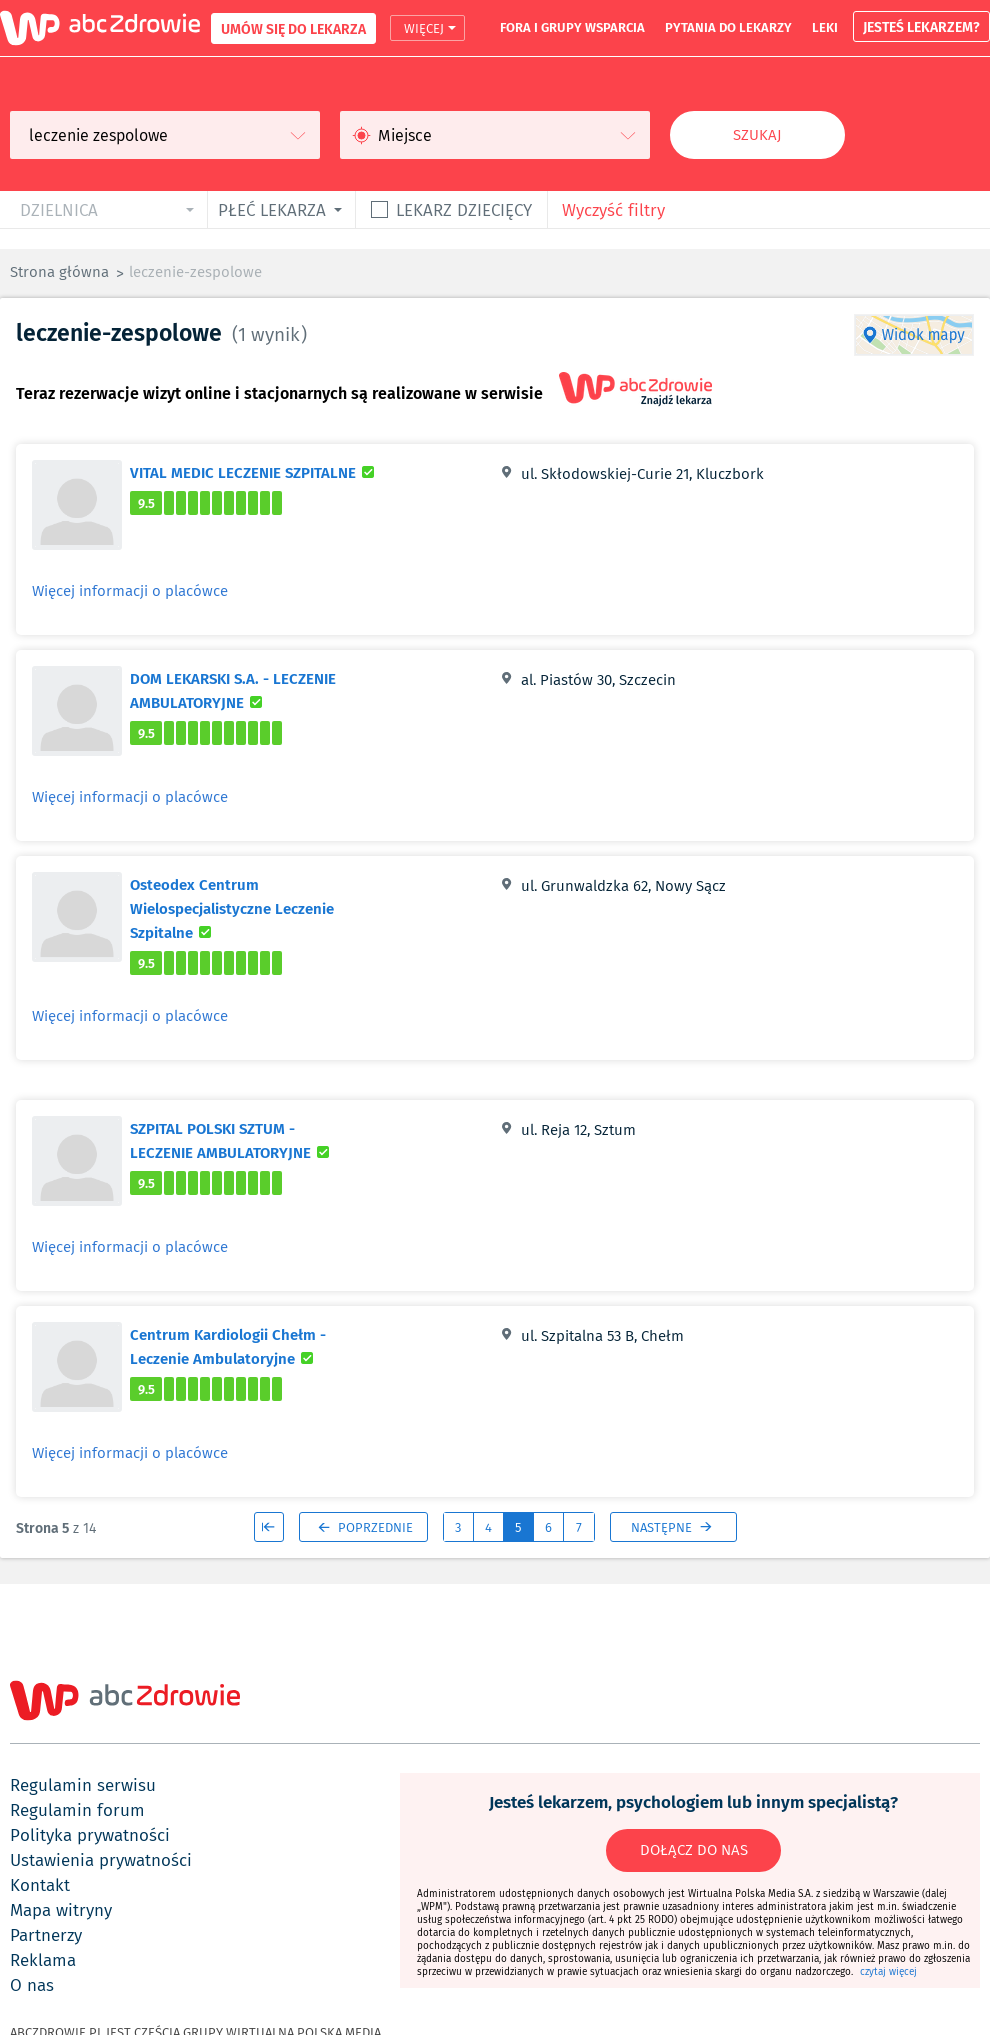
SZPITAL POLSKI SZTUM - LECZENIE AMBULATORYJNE (256, 1140)
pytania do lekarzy (728, 27)
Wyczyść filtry (613, 209)
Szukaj (757, 135)
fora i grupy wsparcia (572, 27)
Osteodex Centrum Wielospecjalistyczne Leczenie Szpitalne (232, 908)
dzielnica (59, 209)
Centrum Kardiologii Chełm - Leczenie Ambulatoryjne (256, 1346)
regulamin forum (77, 1810)
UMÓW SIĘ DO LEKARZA (293, 28)
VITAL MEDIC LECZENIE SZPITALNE (255, 472)
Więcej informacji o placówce (130, 591)
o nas (32, 1985)
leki (825, 27)
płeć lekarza (272, 209)
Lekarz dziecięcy (464, 209)
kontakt (40, 1885)
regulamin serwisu (83, 1785)
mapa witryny (61, 1910)
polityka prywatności (90, 1835)
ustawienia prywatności (101, 1860)
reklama (43, 1960)
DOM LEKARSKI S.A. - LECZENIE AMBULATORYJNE (251, 690)
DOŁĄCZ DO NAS (694, 1850)
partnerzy (46, 1935)
